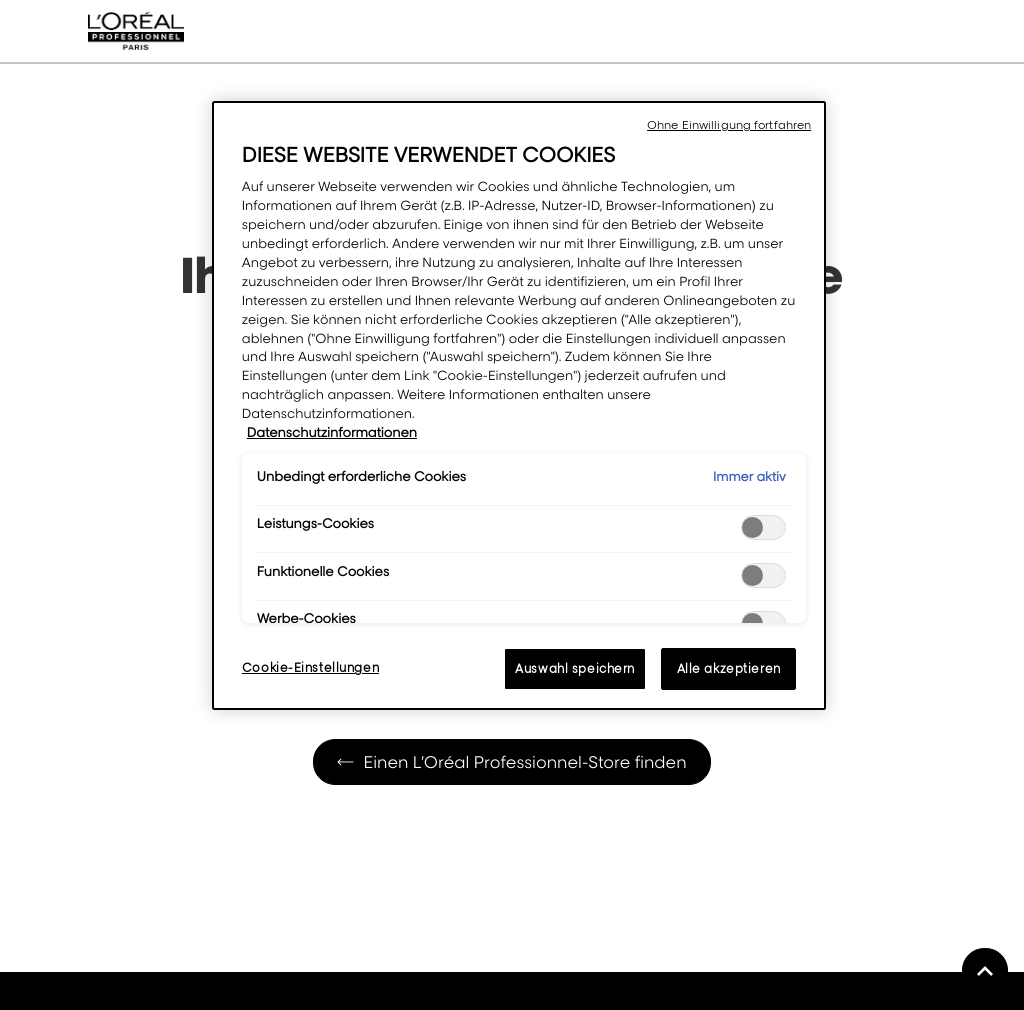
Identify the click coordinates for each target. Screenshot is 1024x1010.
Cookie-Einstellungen (310, 667)
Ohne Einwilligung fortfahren (729, 125)
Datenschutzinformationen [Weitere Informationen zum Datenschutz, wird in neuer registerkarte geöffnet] (332, 433)
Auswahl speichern (575, 668)
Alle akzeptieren (729, 668)
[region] (519, 405)
